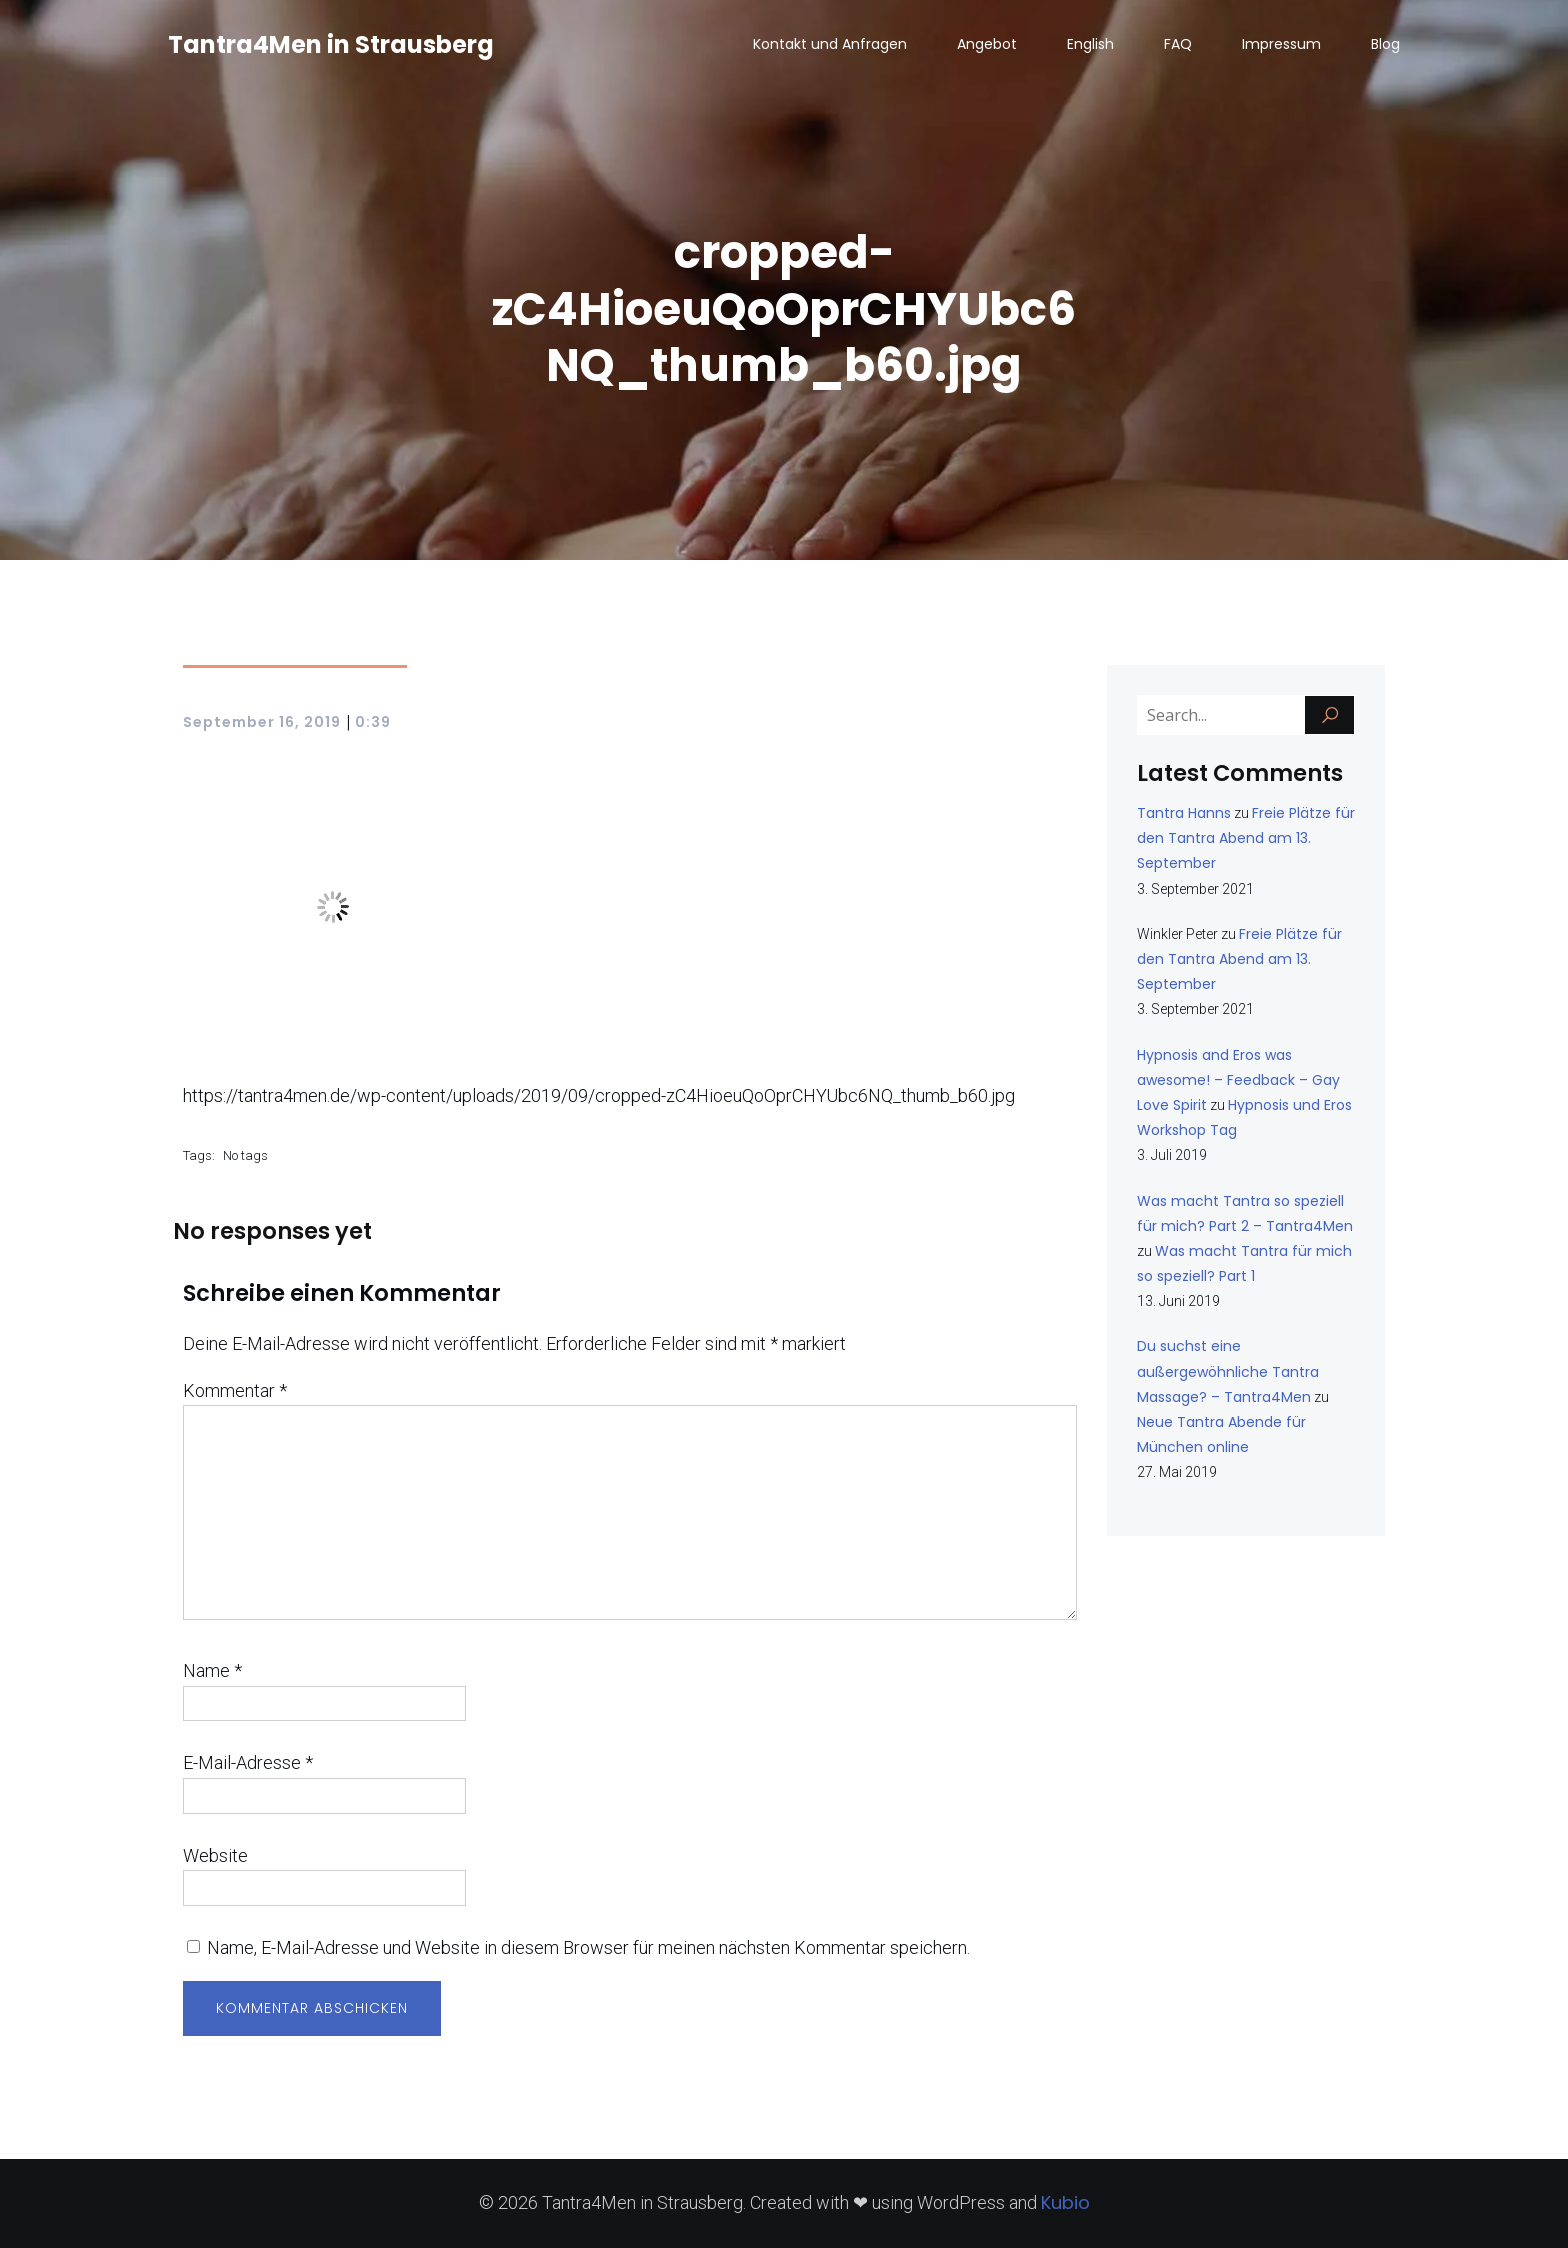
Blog (1385, 45)
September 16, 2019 (262, 722)
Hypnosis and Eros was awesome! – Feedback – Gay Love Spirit (1238, 1080)
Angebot (987, 45)
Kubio (1065, 2202)
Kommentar (235, 1390)
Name (212, 1670)
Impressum (1281, 45)
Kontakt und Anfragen (830, 45)
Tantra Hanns (1184, 813)
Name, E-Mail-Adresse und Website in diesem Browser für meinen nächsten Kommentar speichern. (588, 1947)
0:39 (373, 722)
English (1090, 45)
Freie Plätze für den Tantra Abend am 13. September (1246, 838)
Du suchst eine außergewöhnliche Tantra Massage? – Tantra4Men (1228, 1371)
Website (215, 1855)
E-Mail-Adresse (248, 1762)
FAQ (1178, 45)
